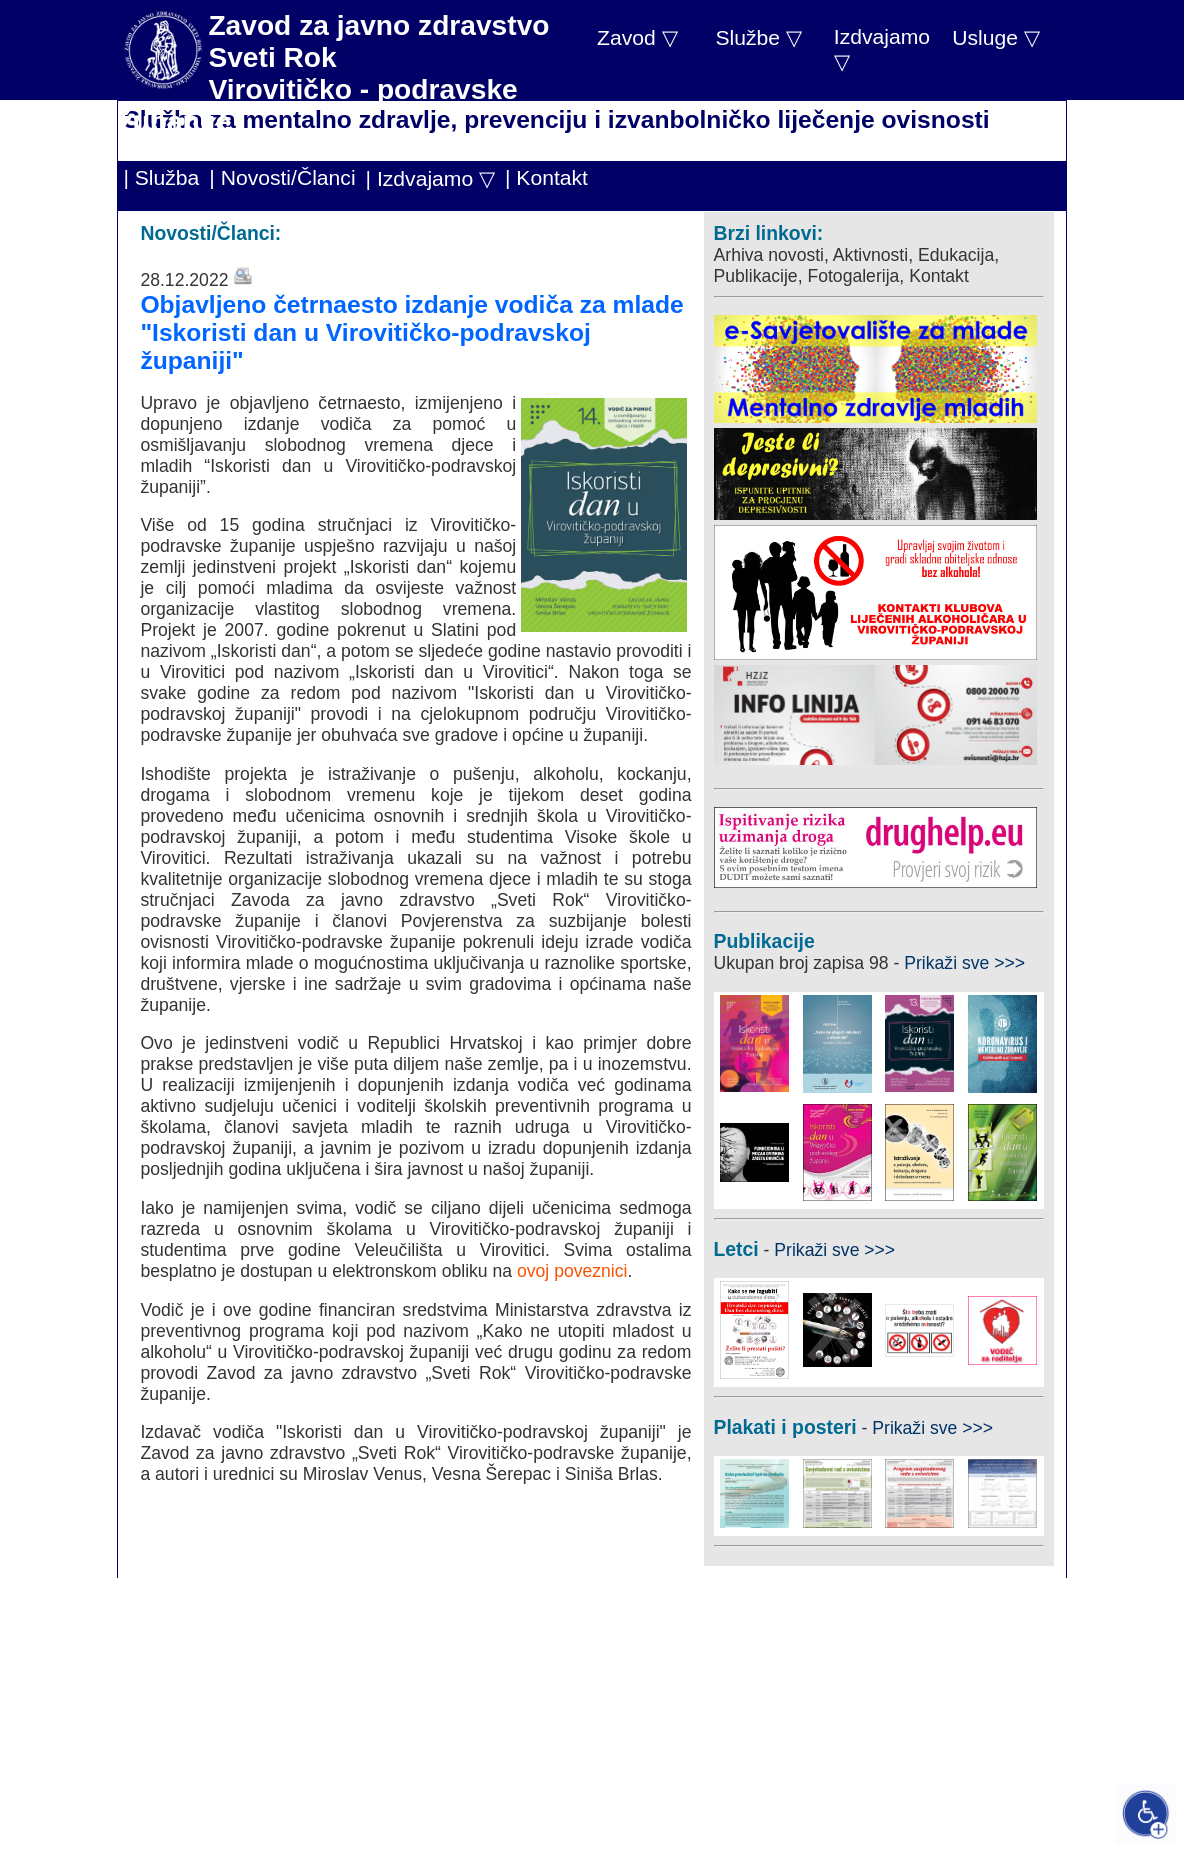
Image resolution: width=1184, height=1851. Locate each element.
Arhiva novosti (769, 255)
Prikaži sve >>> (964, 963)
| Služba (161, 177)
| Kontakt (546, 177)
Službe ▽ (758, 37)
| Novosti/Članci (282, 177)
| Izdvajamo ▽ (430, 178)
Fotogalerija (853, 276)
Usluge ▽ (996, 37)
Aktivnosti (870, 255)
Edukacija (956, 255)
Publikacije (756, 276)
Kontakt (939, 276)
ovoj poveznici (572, 1271)
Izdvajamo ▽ (882, 49)
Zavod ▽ (637, 37)
